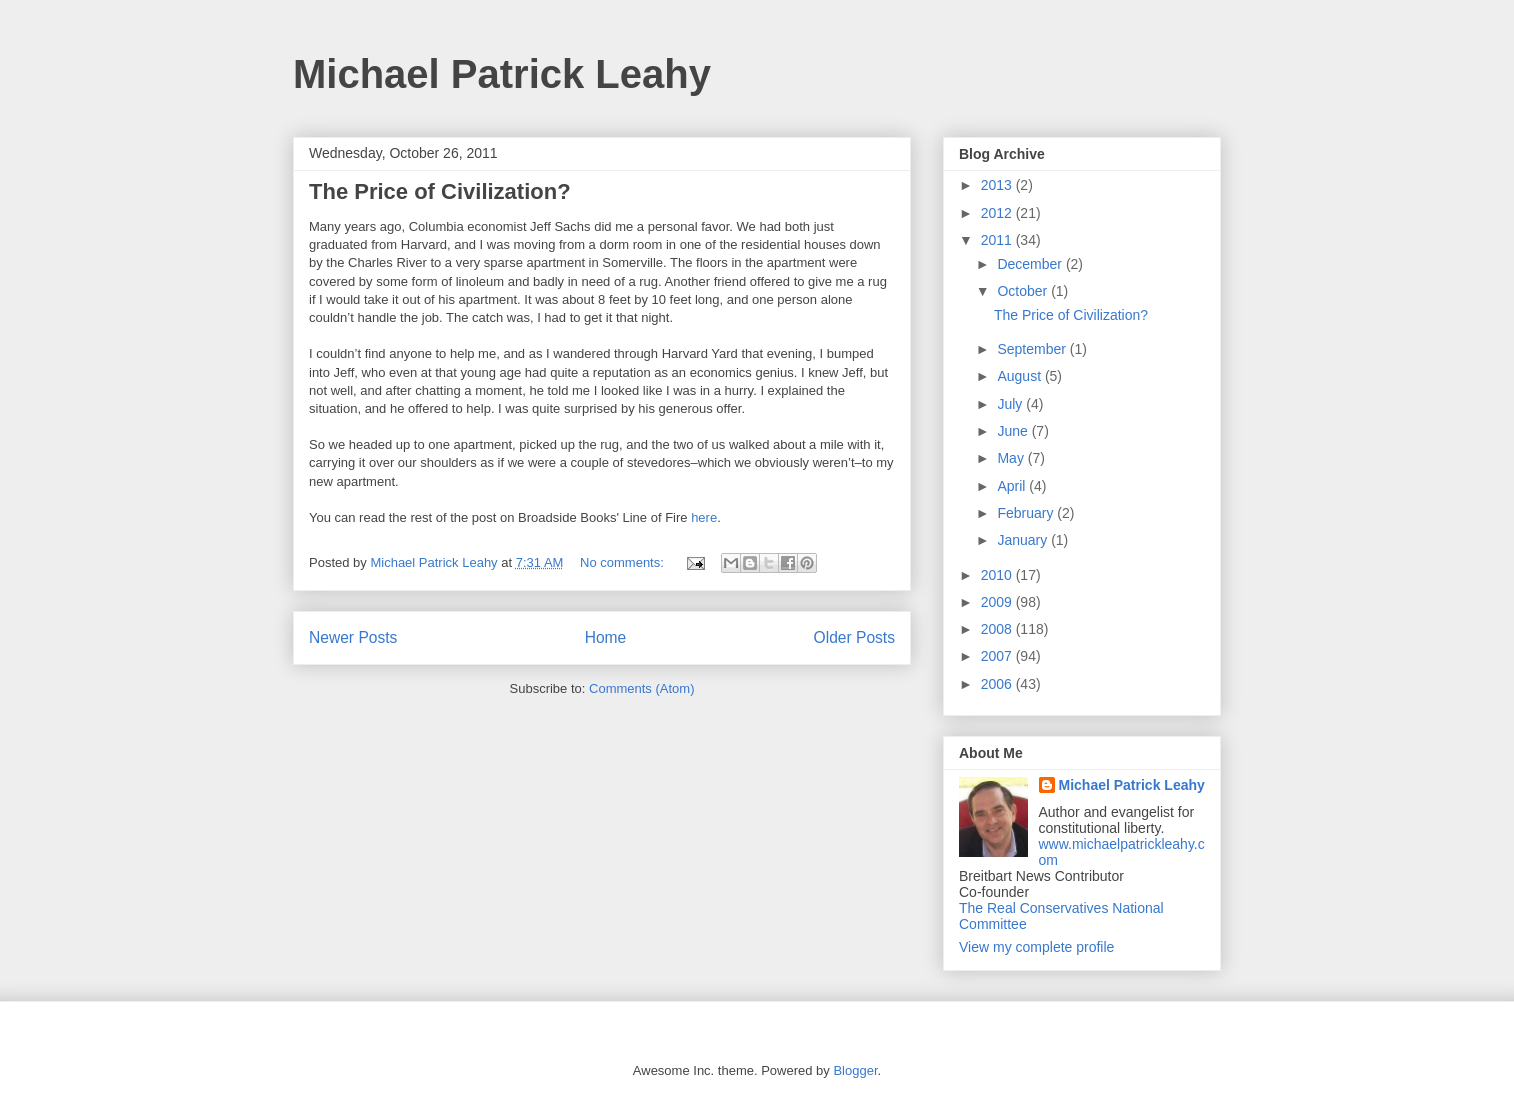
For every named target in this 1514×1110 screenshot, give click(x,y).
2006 (998, 684)
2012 (998, 213)
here (704, 517)
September (1033, 349)
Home (606, 637)
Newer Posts (353, 637)
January (1024, 540)
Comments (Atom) (641, 688)
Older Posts (854, 637)
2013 (998, 185)
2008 (998, 629)
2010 (998, 575)
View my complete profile (1036, 947)
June (1014, 431)
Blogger (855, 1070)
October (1024, 291)
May (1012, 458)
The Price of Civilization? (440, 191)
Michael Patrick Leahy (502, 74)
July (1011, 404)
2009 (998, 602)
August (1020, 376)
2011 (998, 240)
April (1013, 486)
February (1027, 513)
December (1031, 264)
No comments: (623, 562)
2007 (998, 656)
